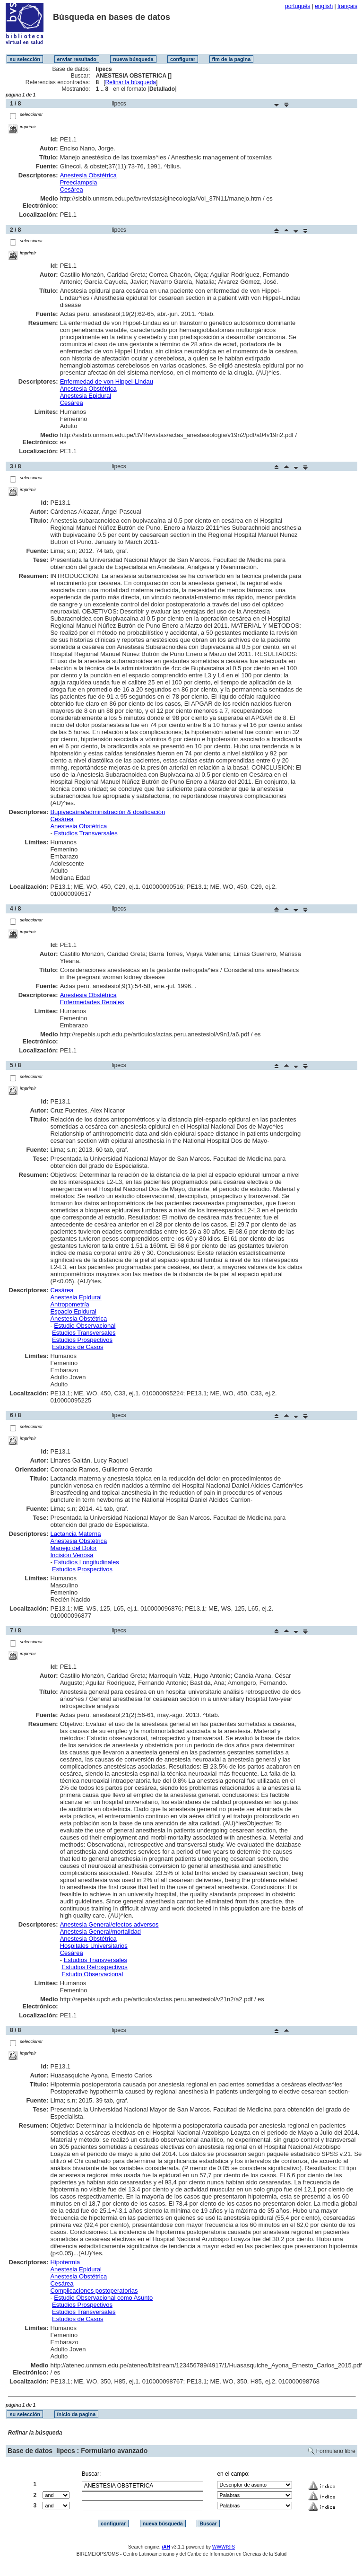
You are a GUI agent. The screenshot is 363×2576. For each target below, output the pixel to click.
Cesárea (71, 189)
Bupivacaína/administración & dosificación (107, 811)
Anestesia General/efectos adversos (109, 1924)
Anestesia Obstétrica (88, 175)
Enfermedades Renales (92, 1002)
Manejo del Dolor (73, 1547)
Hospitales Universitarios (94, 1945)
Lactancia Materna (75, 1533)
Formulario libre (335, 2451)
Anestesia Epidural (85, 395)
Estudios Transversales (85, 833)
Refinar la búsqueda (130, 82)
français (347, 6)
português (297, 6)
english (324, 6)
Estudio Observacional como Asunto (103, 2297)
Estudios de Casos (77, 1346)
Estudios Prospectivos (82, 1339)
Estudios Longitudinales (86, 1562)
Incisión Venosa (71, 1555)
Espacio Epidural (73, 1311)
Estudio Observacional (84, 1325)
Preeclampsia (78, 182)
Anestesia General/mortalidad (100, 1931)
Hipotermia (65, 2262)
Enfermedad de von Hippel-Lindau (106, 381)
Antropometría (69, 1304)
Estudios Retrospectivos (94, 1967)
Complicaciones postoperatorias (94, 2290)
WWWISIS (223, 2547)
